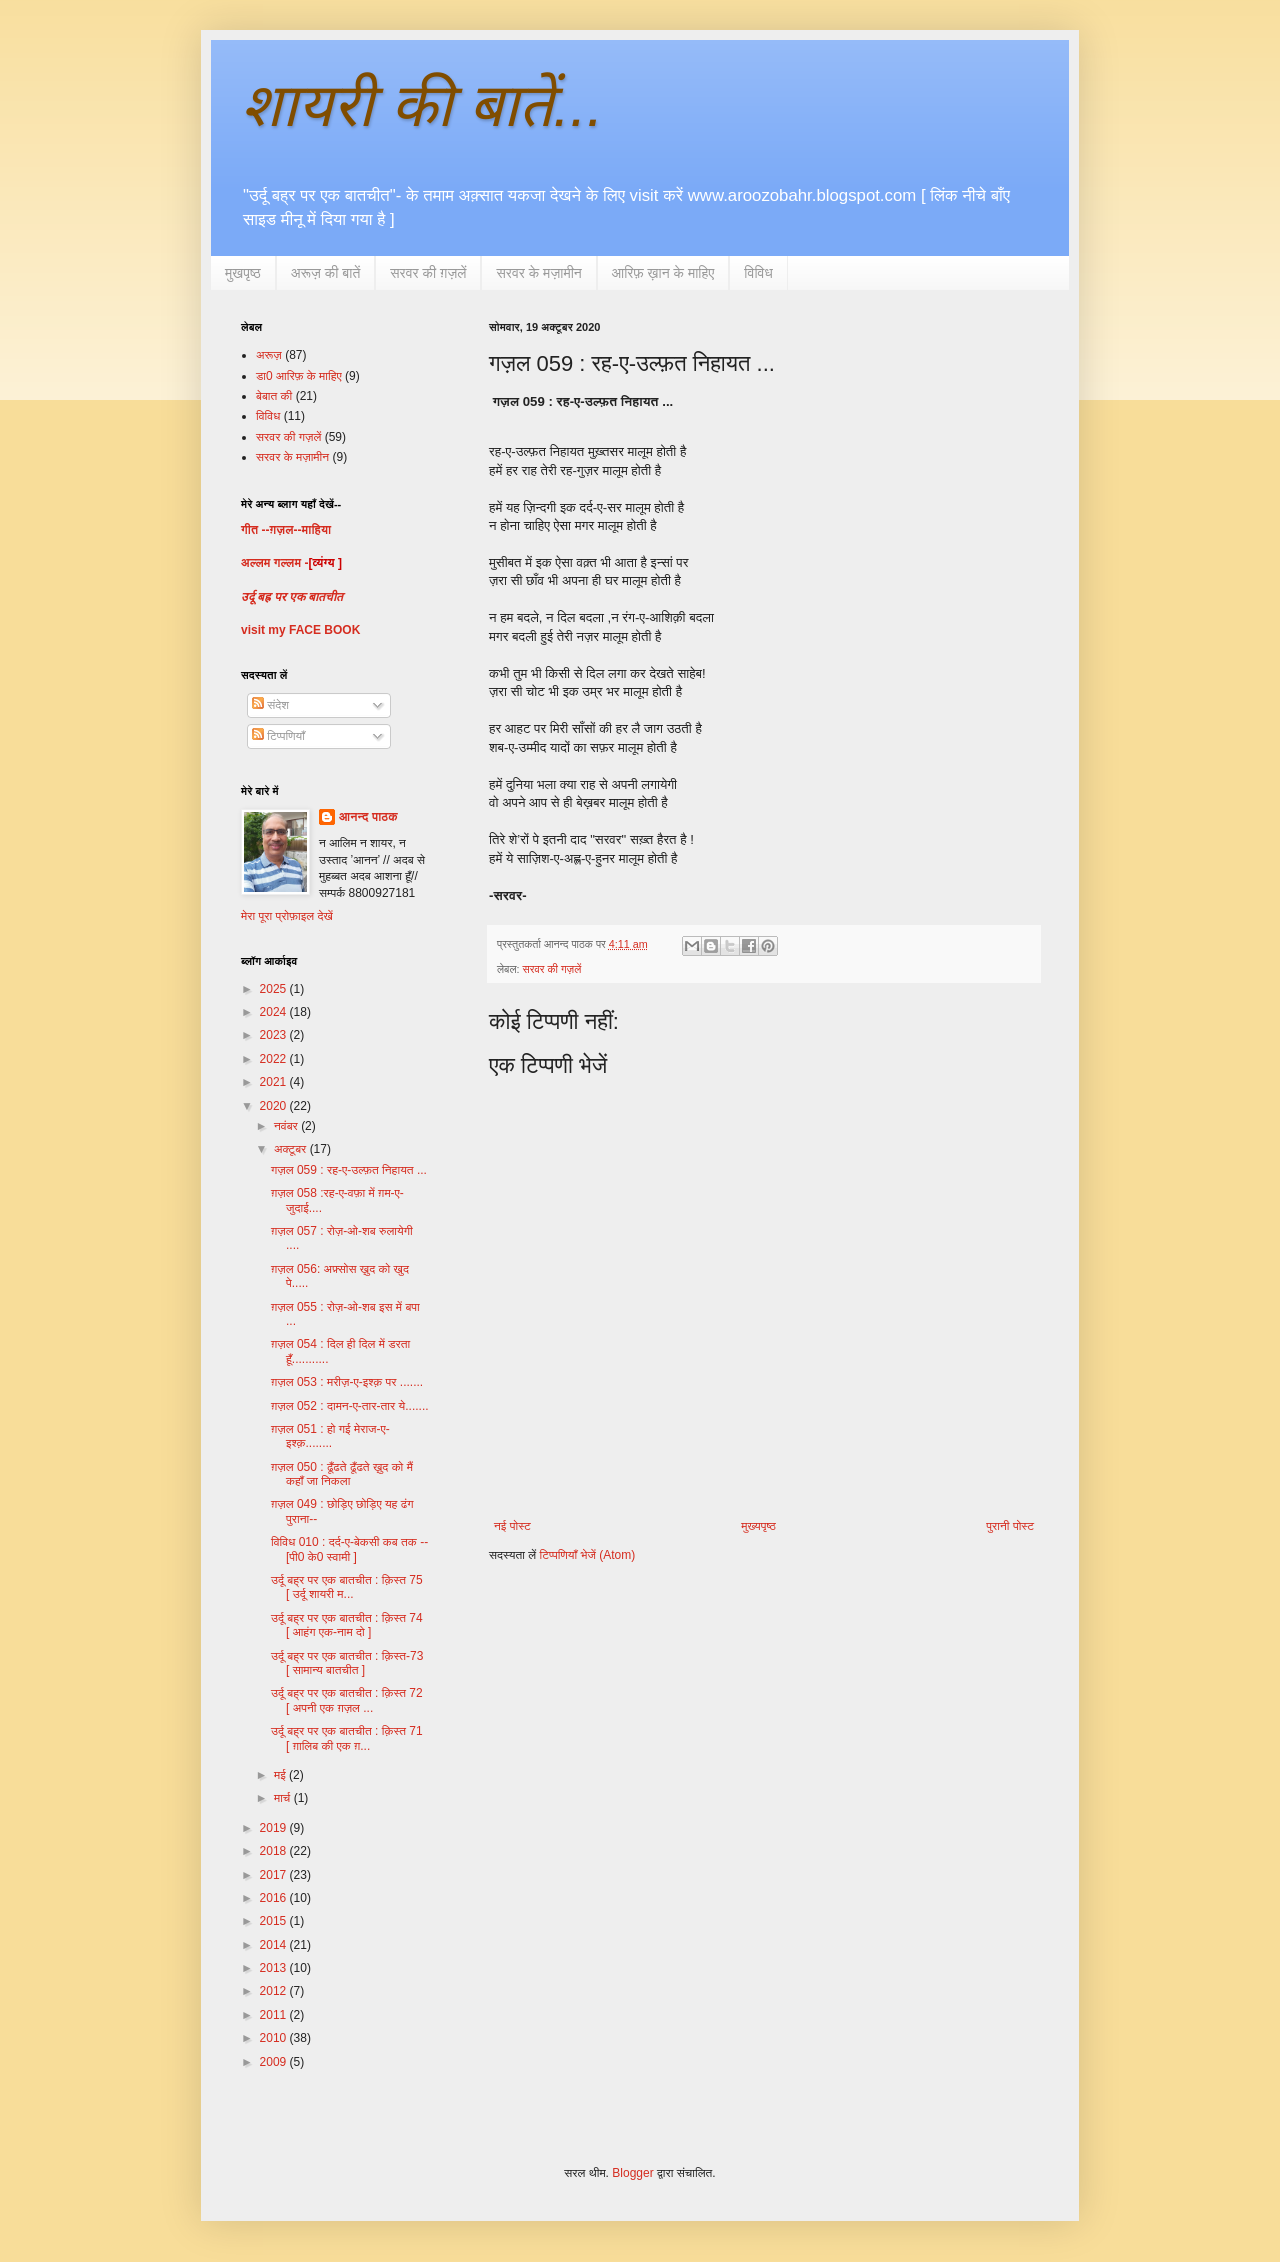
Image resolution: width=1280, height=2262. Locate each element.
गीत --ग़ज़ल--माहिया (286, 530)
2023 (275, 1035)
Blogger (632, 2173)
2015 (275, 1921)
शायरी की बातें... (422, 105)
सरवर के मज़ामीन (538, 273)
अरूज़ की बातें (325, 273)
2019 (275, 1828)
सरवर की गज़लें (551, 969)
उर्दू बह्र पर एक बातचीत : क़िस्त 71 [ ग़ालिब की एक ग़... (347, 1738)
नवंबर (287, 1126)
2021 (275, 1082)
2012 (275, 1991)
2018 (275, 1851)
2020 (275, 1106)
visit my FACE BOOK (300, 630)
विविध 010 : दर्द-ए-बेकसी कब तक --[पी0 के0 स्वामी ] (349, 1549)
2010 (275, 2038)
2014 (275, 1945)
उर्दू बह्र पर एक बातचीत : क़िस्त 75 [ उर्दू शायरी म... (347, 1587)
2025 (275, 989)
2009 (275, 2062)
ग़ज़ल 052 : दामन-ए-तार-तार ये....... (350, 1406)
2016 (275, 1898)
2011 (275, 2015)
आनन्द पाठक (368, 817)
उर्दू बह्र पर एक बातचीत (292, 597)
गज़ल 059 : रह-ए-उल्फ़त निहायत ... (349, 1170)
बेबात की (274, 396)
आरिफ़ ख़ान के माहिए (663, 273)
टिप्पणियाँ (278, 736)
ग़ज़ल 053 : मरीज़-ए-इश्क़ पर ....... (347, 1382)
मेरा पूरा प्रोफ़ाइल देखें (287, 916)
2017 (275, 1875)
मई (281, 1775)
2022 (275, 1059)
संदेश (270, 705)
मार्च (284, 1798)
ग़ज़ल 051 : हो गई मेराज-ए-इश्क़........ (330, 1436)
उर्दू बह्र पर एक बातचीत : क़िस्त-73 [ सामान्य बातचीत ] (347, 1663)
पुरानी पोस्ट (1010, 1526)
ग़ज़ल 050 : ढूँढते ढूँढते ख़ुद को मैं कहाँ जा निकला (342, 1474)
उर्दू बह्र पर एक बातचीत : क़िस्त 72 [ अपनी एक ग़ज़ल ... (347, 1700)
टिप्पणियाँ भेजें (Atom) (588, 1555)
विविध (758, 273)
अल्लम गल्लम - (274, 563)
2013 (275, 1968)
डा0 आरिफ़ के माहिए (299, 376)
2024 (275, 1012)
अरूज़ (269, 355)
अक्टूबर (292, 1149)
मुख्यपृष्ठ (758, 1526)
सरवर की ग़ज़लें (428, 273)
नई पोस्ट (512, 1526)
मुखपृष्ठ (243, 273)
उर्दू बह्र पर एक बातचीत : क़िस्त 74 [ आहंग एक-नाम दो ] (347, 1625)
